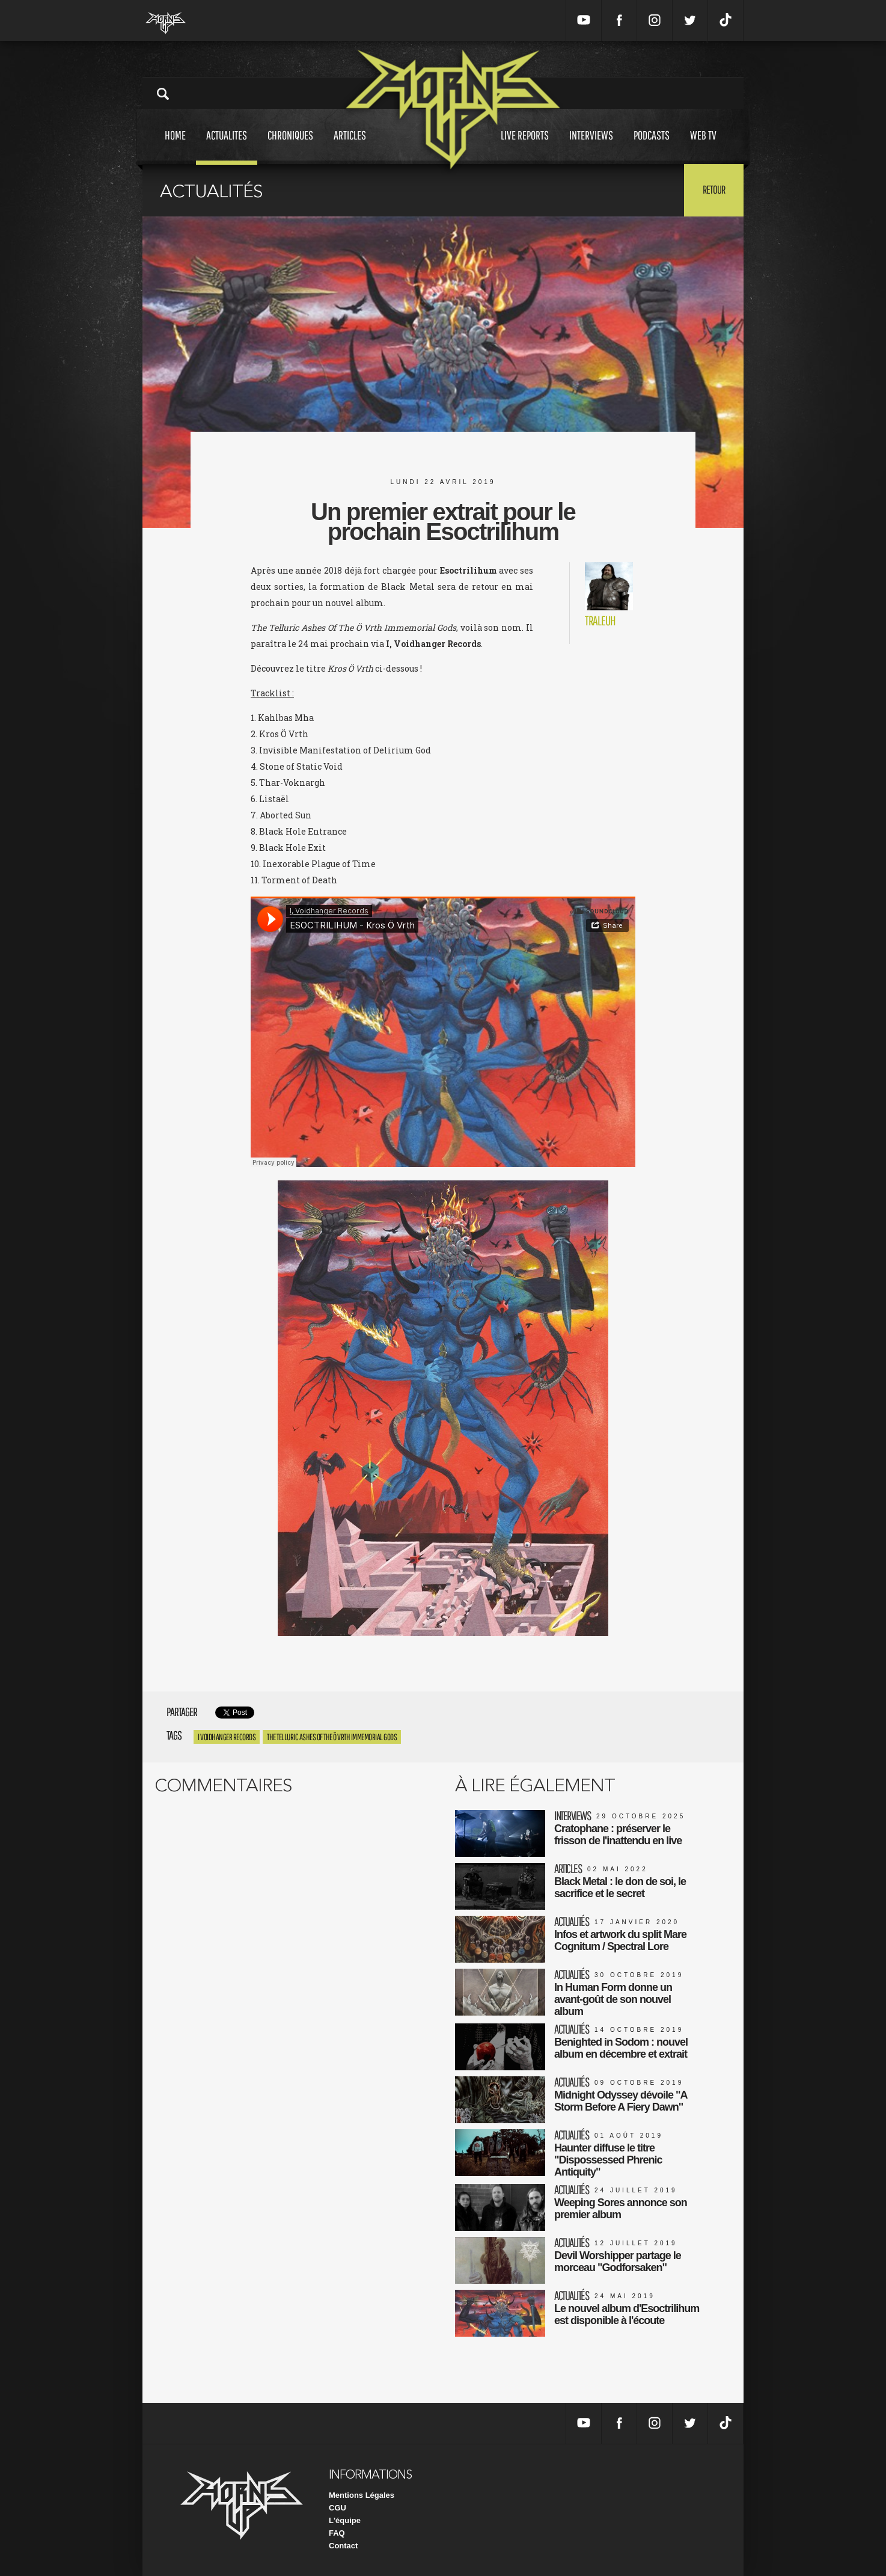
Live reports (524, 146)
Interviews (591, 146)
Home (175, 146)
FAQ (337, 2533)
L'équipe (345, 2520)
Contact (343, 2545)
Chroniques (290, 146)
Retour (714, 189)
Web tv (703, 146)
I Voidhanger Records (226, 1737)
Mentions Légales (361, 2495)
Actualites (226, 146)
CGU (337, 2507)
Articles (349, 146)
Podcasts (651, 146)
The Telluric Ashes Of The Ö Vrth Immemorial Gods (332, 1737)
